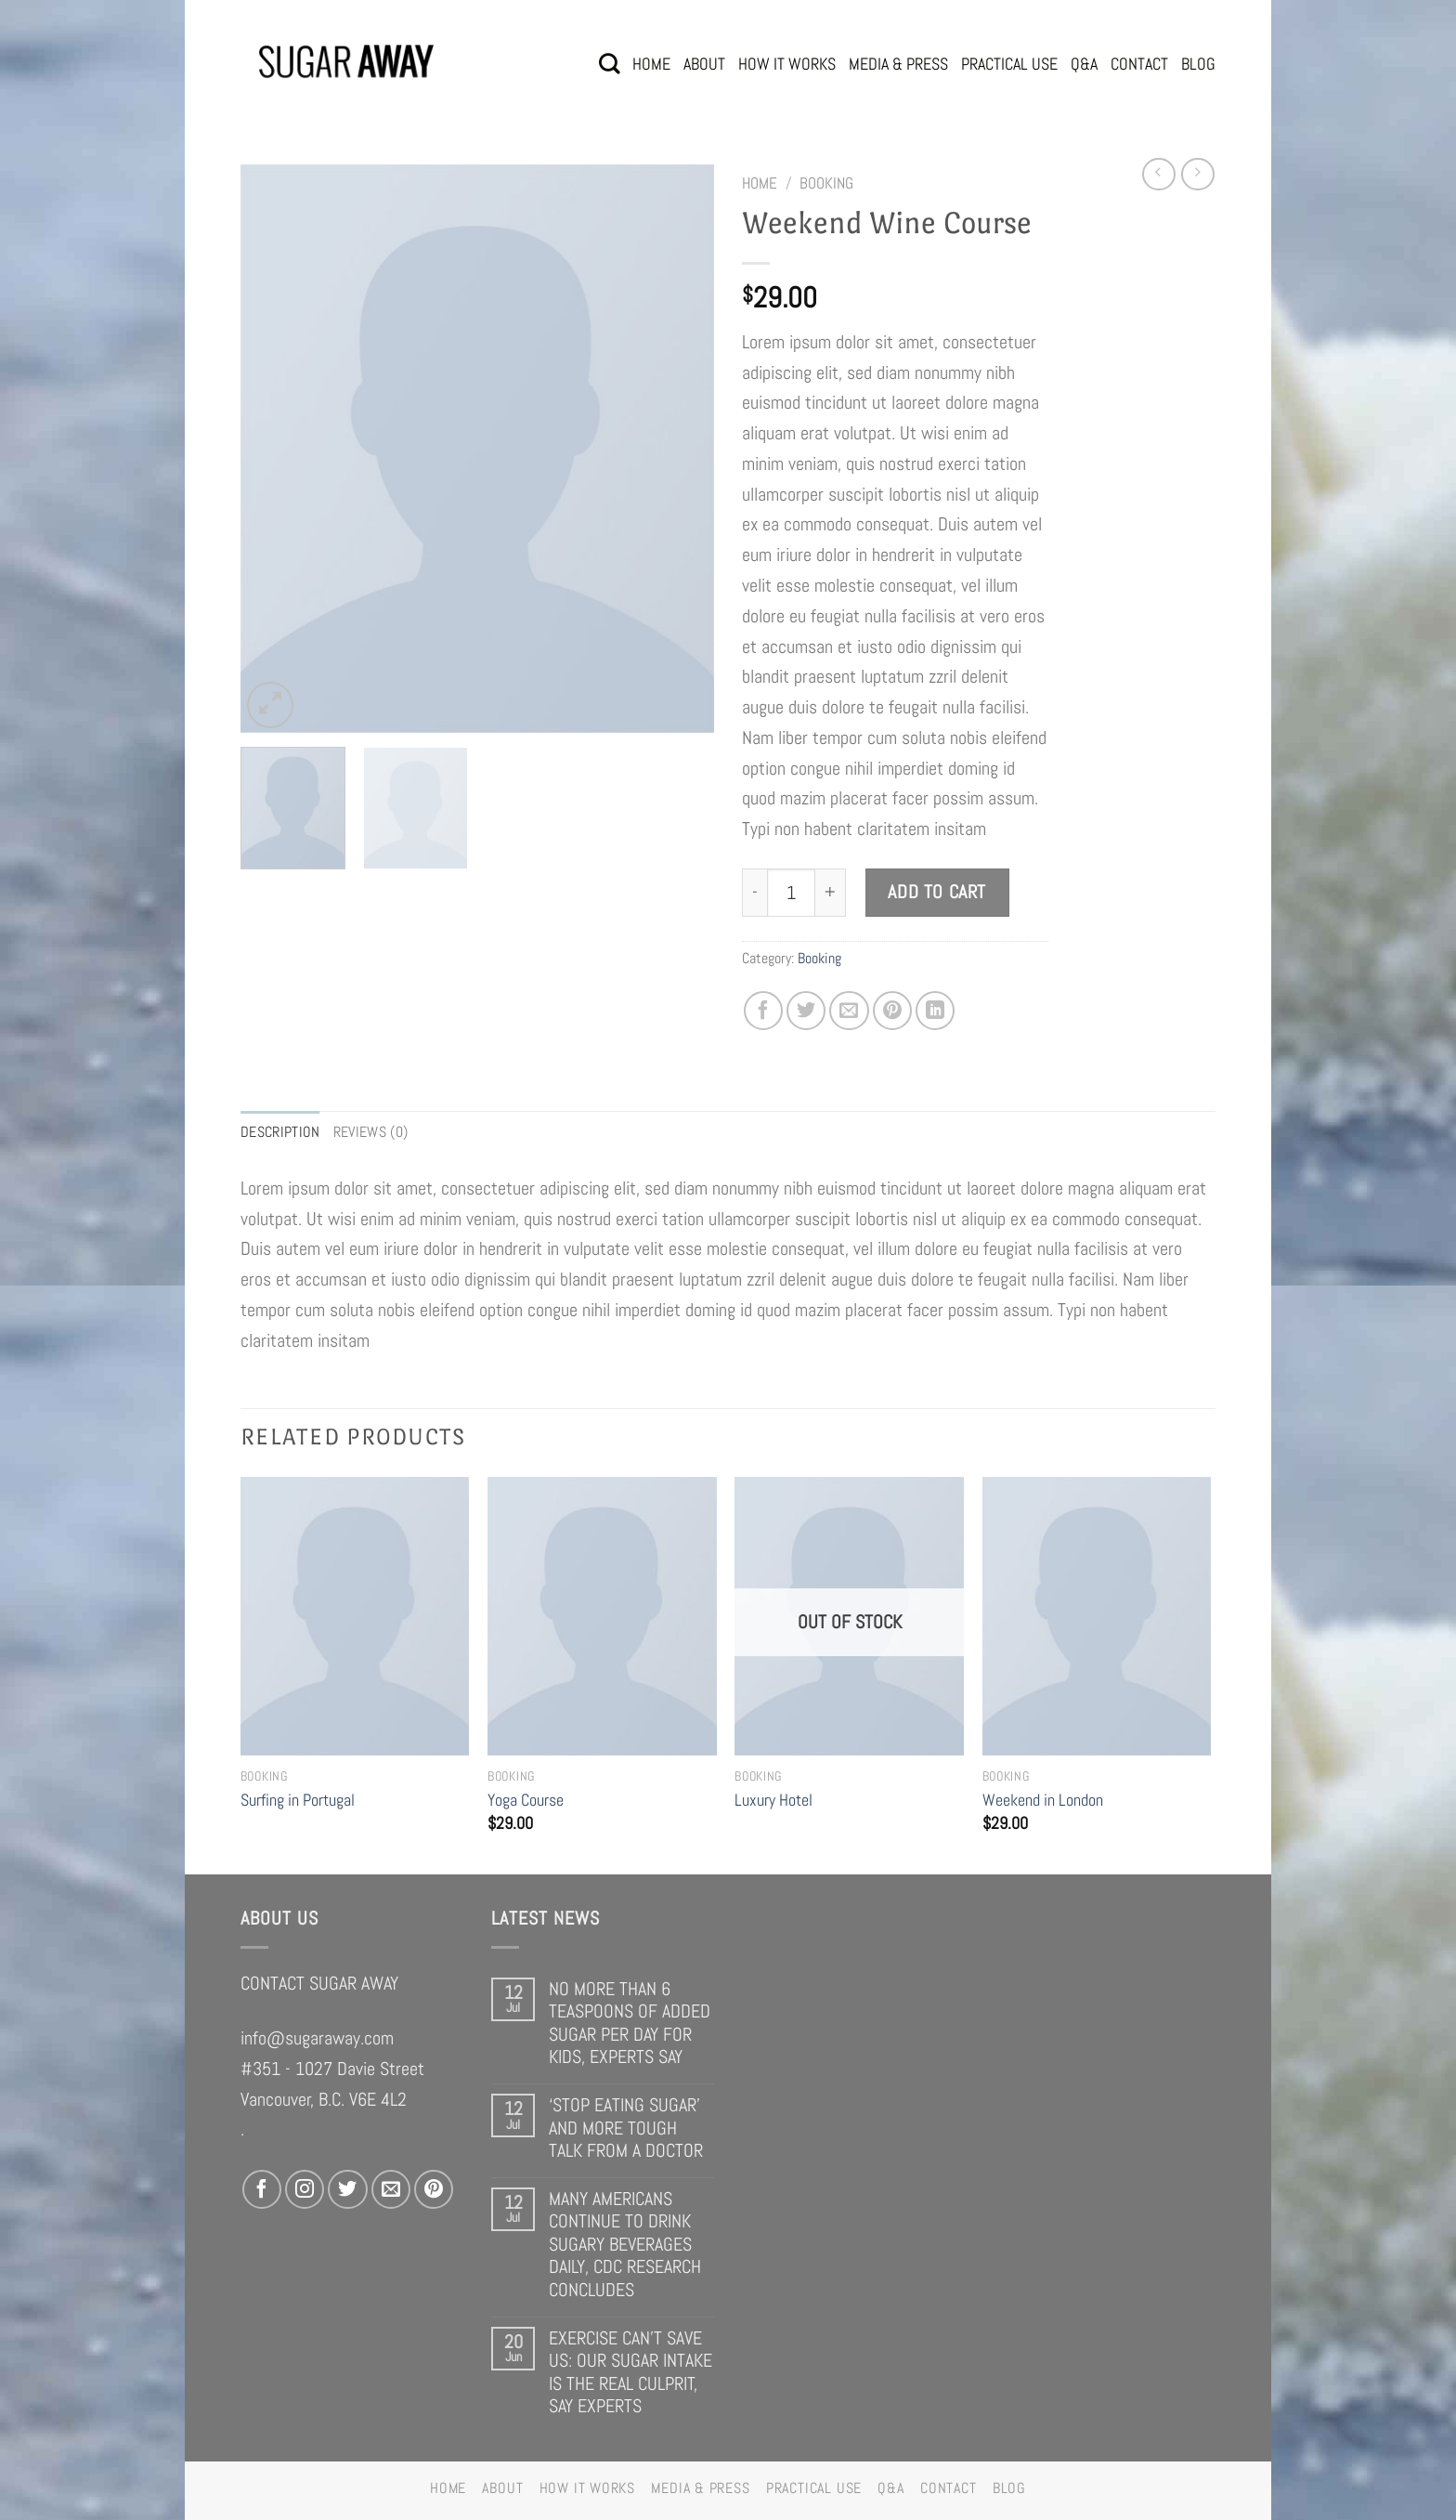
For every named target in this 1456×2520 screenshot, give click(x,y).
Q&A (1084, 63)
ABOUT (704, 63)
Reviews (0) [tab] (371, 1132)
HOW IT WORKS (787, 63)
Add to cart (937, 892)
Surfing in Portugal (297, 1799)
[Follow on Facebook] (261, 2189)
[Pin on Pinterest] (892, 1010)
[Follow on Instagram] (304, 2189)
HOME (651, 63)
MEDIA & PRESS (898, 63)
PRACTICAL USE (1009, 63)
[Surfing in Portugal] (355, 1616)
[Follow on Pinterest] (433, 2189)
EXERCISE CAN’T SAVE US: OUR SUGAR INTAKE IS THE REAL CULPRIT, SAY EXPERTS (630, 2372)
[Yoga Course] (602, 1616)
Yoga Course (526, 1799)
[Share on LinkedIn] (935, 1010)
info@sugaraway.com (317, 2038)
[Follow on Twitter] (347, 2189)
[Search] (609, 63)
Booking (826, 183)
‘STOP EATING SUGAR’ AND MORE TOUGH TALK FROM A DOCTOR (626, 2128)
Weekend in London (1042, 1799)
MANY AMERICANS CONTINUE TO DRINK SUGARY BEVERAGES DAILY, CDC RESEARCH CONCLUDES (625, 2244)
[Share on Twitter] (806, 1010)
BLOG (1198, 63)
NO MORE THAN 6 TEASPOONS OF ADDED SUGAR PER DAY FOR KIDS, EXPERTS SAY (629, 2023)
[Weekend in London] (1097, 1616)
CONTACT (1139, 63)
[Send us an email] (390, 2189)
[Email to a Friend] (848, 1010)
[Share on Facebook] (763, 1010)
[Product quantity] (790, 892)
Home (759, 183)
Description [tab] (280, 1132)
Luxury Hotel (773, 1799)
